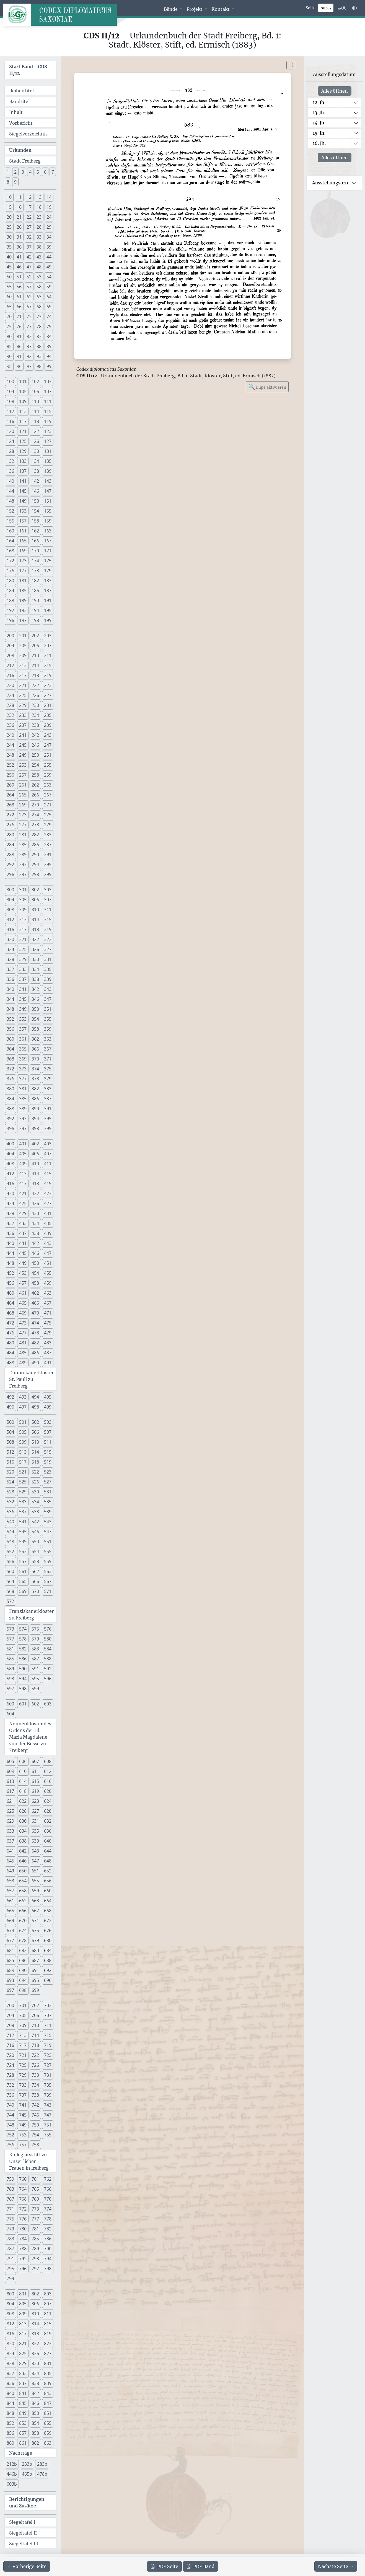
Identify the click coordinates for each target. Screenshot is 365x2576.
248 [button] (10, 755)
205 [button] (23, 645)
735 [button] (47, 2085)
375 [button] (47, 1069)
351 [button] (47, 1009)
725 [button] (23, 2065)
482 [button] (35, 1343)
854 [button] (35, 2423)
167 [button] (47, 541)
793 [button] (35, 2259)
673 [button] (10, 1930)
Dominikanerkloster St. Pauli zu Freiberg (31, 1379)
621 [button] (10, 1801)
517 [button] (23, 1462)
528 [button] (10, 1492)
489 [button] (23, 1363)
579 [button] (35, 1639)
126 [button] (35, 441)
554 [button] (35, 1551)
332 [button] (10, 969)
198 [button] (35, 620)
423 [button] (47, 1193)
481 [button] (23, 1343)
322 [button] (35, 939)
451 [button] (47, 1263)
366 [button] (35, 1049)
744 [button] (10, 2115)
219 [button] (47, 675)
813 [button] (23, 2324)
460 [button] (10, 1293)
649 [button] (10, 1871)
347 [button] (47, 999)
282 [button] (35, 835)
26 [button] (19, 227)
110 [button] (35, 401)
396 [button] (10, 1128)
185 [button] (23, 590)
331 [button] (47, 959)
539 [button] (47, 1512)
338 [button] (35, 979)
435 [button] (47, 1223)
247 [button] (47, 745)
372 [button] (10, 1069)
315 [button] (47, 919)
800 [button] (10, 2294)
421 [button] (23, 1193)
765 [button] (35, 2189)
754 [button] (35, 2135)
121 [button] (23, 431)
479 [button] (47, 1333)
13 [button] (39, 197)
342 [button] (35, 989)
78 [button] (39, 326)
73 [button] (39, 316)
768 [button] (23, 2199)
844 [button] (10, 2403)
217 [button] (23, 675)
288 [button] (10, 854)
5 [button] (38, 172)
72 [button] (29, 316)
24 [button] (48, 217)
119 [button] (47, 421)
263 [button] (47, 785)
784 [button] (23, 2239)
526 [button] (35, 1482)
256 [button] (10, 775)
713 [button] (23, 2035)
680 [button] (47, 1940)
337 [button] (23, 979)
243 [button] (47, 735)
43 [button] (39, 257)
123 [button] (47, 431)
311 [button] (47, 909)
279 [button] (47, 825)
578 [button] (23, 1639)
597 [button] (10, 1689)
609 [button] (10, 1771)
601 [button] (23, 1704)
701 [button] (23, 2005)
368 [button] (10, 1059)
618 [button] (23, 1791)
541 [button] (23, 1522)
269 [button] (23, 805)
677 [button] (10, 1940)
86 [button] (19, 346)
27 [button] (29, 227)
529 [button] (23, 1492)
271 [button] (47, 805)
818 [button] (35, 2334)
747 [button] (47, 2115)
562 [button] (35, 1571)
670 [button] (23, 1920)
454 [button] (35, 1273)
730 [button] (35, 2075)
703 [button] (47, 2005)
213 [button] (23, 665)
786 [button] (47, 2239)
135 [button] (47, 461)
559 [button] (47, 1561)
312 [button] (10, 919)
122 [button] (35, 431)
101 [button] (23, 381)
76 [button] (19, 326)
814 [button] (35, 2324)
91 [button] (19, 356)
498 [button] (35, 1407)
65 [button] (9, 307)
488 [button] (10, 1363)
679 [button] (35, 1940)
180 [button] (10, 581)
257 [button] (23, 775)
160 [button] (10, 531)
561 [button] (23, 1571)
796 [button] (23, 2269)
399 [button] (47, 1128)
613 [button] (10, 1781)
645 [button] (10, 1861)
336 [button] (10, 979)
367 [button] (47, 1049)
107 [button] (47, 391)
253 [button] (23, 765)
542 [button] (35, 1522)
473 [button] (23, 1323)
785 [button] (35, 2239)
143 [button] (47, 481)
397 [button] (23, 1128)
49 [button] (48, 267)
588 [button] (47, 1659)
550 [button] (35, 1541)
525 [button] (23, 1482)
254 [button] (35, 765)
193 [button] (23, 610)
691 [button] (35, 1970)
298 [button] (35, 874)
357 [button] (23, 1029)
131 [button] (47, 451)
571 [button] (47, 1591)
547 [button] (47, 1532)
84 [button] (48, 336)
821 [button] (23, 2343)
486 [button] (35, 1353)
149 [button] (23, 501)
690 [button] (23, 1970)
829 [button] (23, 2363)
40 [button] (9, 257)
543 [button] (47, 1522)
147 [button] (47, 491)
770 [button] (47, 2199)
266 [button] (35, 795)
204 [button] (10, 645)
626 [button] (23, 1811)
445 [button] (23, 1253)
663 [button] (35, 1901)
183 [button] (47, 581)
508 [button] (10, 1442)
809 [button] (23, 2314)
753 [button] (23, 2135)
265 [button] (23, 795)
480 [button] (10, 1343)
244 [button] (10, 745)
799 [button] (10, 2278)
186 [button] (35, 590)
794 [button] (47, 2259)
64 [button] (48, 297)
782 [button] (47, 2229)
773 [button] (35, 2209)
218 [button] (35, 675)
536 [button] (10, 1512)
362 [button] (35, 1039)
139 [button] (47, 471)
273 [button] (23, 815)
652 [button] (47, 1871)
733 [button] (23, 2085)
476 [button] (10, 1333)
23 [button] (39, 217)
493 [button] (23, 1397)
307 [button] (47, 900)
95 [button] (9, 366)
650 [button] (23, 1871)
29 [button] (48, 227)
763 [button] (10, 2189)
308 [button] (10, 909)
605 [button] (10, 1761)
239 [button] (47, 725)
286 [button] (35, 845)
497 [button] (23, 1407)
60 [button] (9, 297)
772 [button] (23, 2209)
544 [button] (10, 1532)
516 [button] (10, 1462)
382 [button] (35, 1089)
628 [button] (47, 1811)
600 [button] (10, 1704)
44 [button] (48, 257)
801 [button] (23, 2294)
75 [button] (9, 326)
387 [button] (47, 1099)
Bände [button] (171, 9)
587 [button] (35, 1659)
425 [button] (23, 1203)
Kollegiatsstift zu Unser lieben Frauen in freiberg (29, 2161)
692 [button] (47, 1970)
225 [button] (23, 695)
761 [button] (35, 2179)
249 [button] (23, 755)
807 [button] (47, 2304)
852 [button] (10, 2423)
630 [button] (23, 1821)
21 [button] (19, 217)
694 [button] (23, 1980)
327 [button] (47, 949)
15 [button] (9, 207)
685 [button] (10, 1960)
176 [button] (10, 571)
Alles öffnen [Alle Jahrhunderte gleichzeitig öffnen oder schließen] (334, 91)
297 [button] (23, 874)
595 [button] (35, 1679)
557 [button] (23, 1561)
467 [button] (47, 1303)
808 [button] (10, 2314)
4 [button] (30, 172)
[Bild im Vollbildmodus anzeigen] (290, 65)
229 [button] (23, 705)
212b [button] (12, 2464)
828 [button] (10, 2363)
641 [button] (10, 1851)
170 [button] (35, 551)
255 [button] (47, 765)
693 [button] (10, 1980)
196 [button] (10, 620)
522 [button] (35, 1472)
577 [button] (10, 1639)
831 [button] (47, 2363)
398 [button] (35, 1128)
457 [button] (23, 1283)
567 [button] (47, 1581)
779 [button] (10, 2229)
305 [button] (23, 900)
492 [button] (10, 1397)
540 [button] (10, 1522)
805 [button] (23, 2304)
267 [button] (47, 795)
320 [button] (10, 939)
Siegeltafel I (22, 2522)
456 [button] (10, 1283)
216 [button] (10, 675)
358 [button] (35, 1029)
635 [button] (35, 1831)
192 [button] (10, 610)
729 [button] (23, 2075)
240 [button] (10, 735)
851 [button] (47, 2413)
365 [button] (23, 1049)
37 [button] (29, 247)
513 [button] (23, 1452)
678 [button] (23, 1940)
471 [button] (47, 1313)
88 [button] (39, 346)
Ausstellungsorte (331, 183)
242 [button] (35, 735)
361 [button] (23, 1039)
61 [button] (19, 297)
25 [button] (9, 227)
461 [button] (23, 1293)
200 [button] (10, 636)
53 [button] (39, 277)
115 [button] (47, 411)
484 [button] (10, 1353)
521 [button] (23, 1472)
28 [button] (39, 227)
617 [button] (10, 1791)
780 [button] (23, 2229)
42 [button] (29, 257)
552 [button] (10, 1551)
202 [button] (35, 636)
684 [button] (47, 1950)
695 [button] (35, 1980)
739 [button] (47, 2095)
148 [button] (10, 501)
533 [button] (23, 1502)
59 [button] (48, 287)
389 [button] (23, 1109)
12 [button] (29, 197)
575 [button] (35, 1629)
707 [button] (47, 2015)
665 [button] (10, 1911)
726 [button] (35, 2065)
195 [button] (47, 610)
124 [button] (10, 441)
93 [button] (39, 356)
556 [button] (10, 1561)
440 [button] (10, 1243)
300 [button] (10, 890)
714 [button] (35, 2035)
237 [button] (23, 725)
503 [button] (47, 1422)
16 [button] (19, 207)
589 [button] (10, 1669)
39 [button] (48, 247)
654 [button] (23, 1881)
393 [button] (23, 1118)
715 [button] (47, 2035)
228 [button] (10, 705)
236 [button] (10, 725)
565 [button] (23, 1581)
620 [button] (47, 1791)
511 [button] (47, 1442)
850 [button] (35, 2413)
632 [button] (47, 1821)
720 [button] (10, 2055)
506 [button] (35, 1432)
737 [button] (23, 2095)
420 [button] (10, 1193)
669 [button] (10, 1920)
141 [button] (23, 481)
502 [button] (35, 1422)
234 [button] (35, 715)
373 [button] (23, 1069)
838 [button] (35, 2383)
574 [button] (23, 1629)
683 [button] (35, 1950)
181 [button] (23, 581)
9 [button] (15, 182)
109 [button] (23, 401)
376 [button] (10, 1079)
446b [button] (12, 2474)
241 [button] (23, 735)
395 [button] (47, 1118)
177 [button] (23, 571)
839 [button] (47, 2383)
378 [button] (35, 1079)
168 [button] (10, 551)
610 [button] (23, 1771)
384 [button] (10, 1099)
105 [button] (23, 391)
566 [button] (35, 1581)
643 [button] (35, 1851)
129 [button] (23, 451)
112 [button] (10, 411)
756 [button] (10, 2145)
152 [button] (10, 511)
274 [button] (35, 815)
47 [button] (29, 267)
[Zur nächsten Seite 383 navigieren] (335, 2566)
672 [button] (47, 1920)
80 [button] (9, 336)
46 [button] (19, 267)
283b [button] (42, 2464)
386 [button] (35, 1099)
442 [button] (35, 1243)
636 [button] (47, 1831)
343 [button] (47, 989)
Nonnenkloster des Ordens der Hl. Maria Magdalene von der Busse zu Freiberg (30, 1737)
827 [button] (47, 2353)
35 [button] (9, 247)
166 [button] (35, 541)
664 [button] (47, 1901)
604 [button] (10, 1714)
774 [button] (47, 2209)
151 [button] (47, 501)
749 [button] (23, 2125)
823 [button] (47, 2343)
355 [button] (47, 1019)
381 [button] (23, 1089)
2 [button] (15, 172)
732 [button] (10, 2085)
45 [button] (9, 267)
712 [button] (10, 2035)
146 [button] (35, 491)
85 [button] (9, 346)
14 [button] (48, 197)
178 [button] (35, 571)
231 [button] (47, 705)
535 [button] (47, 1502)
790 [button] (47, 2249)
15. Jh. (319, 133)
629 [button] (10, 1821)
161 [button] (23, 531)
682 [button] (23, 1950)
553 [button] (23, 1551)
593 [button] (10, 1679)
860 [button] (10, 2443)
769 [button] (35, 2199)
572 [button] (10, 1601)
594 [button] (23, 1679)
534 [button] (35, 1502)
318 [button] (35, 929)
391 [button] (47, 1109)
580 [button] (47, 1639)
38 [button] (39, 247)
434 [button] (35, 1223)
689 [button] (10, 1970)
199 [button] (47, 620)
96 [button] (19, 366)
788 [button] (23, 2249)
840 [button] (10, 2393)
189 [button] (23, 600)
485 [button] (23, 1353)
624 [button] (47, 1801)
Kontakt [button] (221, 9)
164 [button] (10, 541)
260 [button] (10, 785)
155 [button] (47, 511)
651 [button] (35, 1871)
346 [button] (35, 999)
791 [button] (10, 2259)
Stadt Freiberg (25, 161)
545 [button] (23, 1532)
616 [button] (47, 1781)
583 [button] (35, 1649)
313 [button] (23, 919)
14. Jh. (319, 123)
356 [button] (10, 1029)
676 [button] (47, 1930)
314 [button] (35, 919)
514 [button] (35, 1452)
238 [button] (35, 725)
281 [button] (23, 835)
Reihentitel (21, 90)
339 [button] (47, 979)
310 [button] (35, 909)
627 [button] (35, 1811)
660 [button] (47, 1891)
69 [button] (48, 307)
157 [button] (23, 521)
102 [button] (35, 381)
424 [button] (10, 1203)
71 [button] (19, 316)
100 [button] (10, 381)
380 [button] (10, 1089)
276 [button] (10, 825)
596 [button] (47, 1679)
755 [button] (47, 2135)
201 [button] (23, 636)
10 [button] (9, 197)
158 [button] (35, 521)
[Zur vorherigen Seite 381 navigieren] (26, 2566)
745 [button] (23, 2115)
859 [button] (47, 2433)
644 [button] (47, 1851)
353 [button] (23, 1019)
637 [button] (10, 1841)
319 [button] (47, 929)
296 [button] (10, 874)
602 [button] (35, 1704)
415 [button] (47, 1174)
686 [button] (23, 1960)
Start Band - (28, 70)
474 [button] (35, 1323)
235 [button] (47, 715)
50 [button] (9, 277)
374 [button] (35, 1069)
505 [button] (23, 1432)
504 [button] (10, 1432)
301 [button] (23, 890)
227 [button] (47, 695)
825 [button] (23, 2353)
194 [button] (35, 610)
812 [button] (10, 2324)
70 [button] (9, 316)
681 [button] (10, 1950)
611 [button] (35, 1771)
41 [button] (19, 257)
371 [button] (47, 1059)
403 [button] (47, 1144)
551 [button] (47, 1541)
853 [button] (23, 2423)
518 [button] (35, 1462)
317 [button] (23, 929)
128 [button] (10, 451)
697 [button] (10, 1990)
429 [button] (23, 1213)
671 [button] (35, 1920)
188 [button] (10, 600)
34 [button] (48, 237)
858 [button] (35, 2433)
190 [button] (35, 600)
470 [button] (35, 1313)
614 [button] (23, 1781)
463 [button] (47, 1293)
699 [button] (35, 1990)
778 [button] (47, 2219)
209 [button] (23, 655)
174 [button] (35, 561)
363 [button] (47, 1039)
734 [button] (35, 2085)
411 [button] (47, 1164)
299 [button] (47, 874)
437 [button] (23, 1233)
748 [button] (10, 2125)
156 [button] (10, 521)
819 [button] (47, 2334)
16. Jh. (319, 143)
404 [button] (10, 1154)
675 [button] (35, 1930)
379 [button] (47, 1079)
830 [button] (35, 2363)
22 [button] (29, 217)
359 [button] (47, 1029)
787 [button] (10, 2249)
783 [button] (10, 2239)
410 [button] (35, 1164)
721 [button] (23, 2055)
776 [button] (23, 2219)
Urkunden (20, 150)
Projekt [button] (195, 9)
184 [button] (10, 590)
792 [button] (23, 2259)
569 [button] (23, 1591)
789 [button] (35, 2249)
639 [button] (35, 1841)
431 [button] (47, 1213)
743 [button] (47, 2105)
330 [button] (35, 959)
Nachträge (20, 2453)
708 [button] (10, 2025)
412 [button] (10, 1174)
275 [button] (47, 815)
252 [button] (10, 765)
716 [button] (10, 2045)
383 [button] (47, 1089)
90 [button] (9, 356)
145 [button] (23, 491)
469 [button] (23, 1313)
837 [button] (23, 2383)
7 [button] (52, 172)
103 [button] (47, 381)
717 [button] (23, 2045)
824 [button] (10, 2353)
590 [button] (23, 1669)
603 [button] (47, 1704)
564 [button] (10, 1581)
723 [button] (47, 2055)
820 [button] (10, 2343)
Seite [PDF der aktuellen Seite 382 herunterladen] (164, 2566)
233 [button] (23, 715)
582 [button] (23, 1649)
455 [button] (47, 1273)
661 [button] (10, 1901)
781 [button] (35, 2229)
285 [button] (23, 845)
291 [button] (47, 854)
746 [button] (35, 2115)
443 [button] (47, 1243)
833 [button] (23, 2373)
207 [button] (47, 645)
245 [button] (23, 745)
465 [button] (23, 1303)
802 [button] (35, 2294)
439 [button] (47, 1233)
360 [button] (10, 1039)
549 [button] (23, 1541)
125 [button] (23, 441)
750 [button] (35, 2125)
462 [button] (35, 1293)
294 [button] (35, 864)
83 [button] (39, 336)
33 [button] (39, 237)
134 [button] (35, 461)
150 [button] (35, 501)
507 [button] (47, 1432)
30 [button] (9, 237)
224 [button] (10, 695)
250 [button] (35, 755)
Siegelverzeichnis (28, 134)
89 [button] (48, 346)
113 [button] (23, 411)
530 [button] (35, 1492)
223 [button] (47, 685)
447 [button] (47, 1253)
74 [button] (48, 316)
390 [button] (35, 1109)
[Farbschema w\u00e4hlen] (354, 8)
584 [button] (47, 1649)
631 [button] (35, 1821)
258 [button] (35, 775)
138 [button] (35, 471)
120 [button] (10, 431)
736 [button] (10, 2095)
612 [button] (47, 1771)
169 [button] (23, 551)
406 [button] (35, 1154)
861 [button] (23, 2443)
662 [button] (23, 1901)
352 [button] (10, 1019)
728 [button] (10, 2075)
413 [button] (23, 1174)
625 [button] (10, 1811)
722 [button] (35, 2055)
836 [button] (10, 2383)
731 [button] (47, 2075)
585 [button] (10, 1659)
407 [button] (47, 1154)
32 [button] (29, 237)
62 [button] (29, 297)
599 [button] (35, 1689)
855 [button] (47, 2423)
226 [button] (35, 695)
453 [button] (23, 1273)
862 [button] (35, 2443)
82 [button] (29, 336)
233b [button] (27, 2464)
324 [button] (10, 949)
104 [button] (10, 391)
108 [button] (10, 401)
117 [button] (23, 421)
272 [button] (10, 815)
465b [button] (27, 2474)
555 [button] (47, 1551)
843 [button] (47, 2393)
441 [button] (23, 1243)
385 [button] (23, 1099)
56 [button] (19, 287)
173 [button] (23, 561)
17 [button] (29, 207)
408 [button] (10, 1164)
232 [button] (10, 715)
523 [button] (47, 1472)
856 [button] (10, 2433)
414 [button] (35, 1174)
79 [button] (48, 326)
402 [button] (35, 1144)
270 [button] (35, 805)
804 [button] (10, 2304)
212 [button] (10, 665)
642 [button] (23, 1851)
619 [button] (35, 1791)
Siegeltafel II (23, 2533)
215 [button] (47, 665)
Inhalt (16, 112)
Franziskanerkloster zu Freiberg (31, 1614)
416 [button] (10, 1183)
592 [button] (47, 1669)
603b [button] (12, 2484)
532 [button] (10, 1502)
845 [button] (23, 2403)
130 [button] (35, 451)
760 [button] (23, 2179)
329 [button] (23, 959)
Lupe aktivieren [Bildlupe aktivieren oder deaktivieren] (267, 386)
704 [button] (10, 2015)
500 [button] (10, 1422)
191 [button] (47, 600)
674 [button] (23, 1930)
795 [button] (10, 2269)
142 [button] (35, 481)
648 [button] (47, 1861)
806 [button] (35, 2304)
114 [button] (35, 411)
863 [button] (47, 2443)
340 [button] (10, 989)
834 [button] (35, 2373)
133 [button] (23, 461)
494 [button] (35, 1397)
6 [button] (45, 172)
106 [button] (35, 391)
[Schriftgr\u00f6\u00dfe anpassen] (342, 8)
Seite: (311, 7)
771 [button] (10, 2209)
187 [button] (47, 590)
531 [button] (47, 1492)
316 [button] (10, 929)
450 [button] (35, 1263)
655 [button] (35, 1881)
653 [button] (10, 1881)
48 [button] (39, 267)
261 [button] (23, 785)
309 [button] (23, 909)
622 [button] (23, 1801)
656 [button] (47, 1881)
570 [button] (35, 1591)
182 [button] (35, 581)
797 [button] (35, 2269)
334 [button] (35, 969)
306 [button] (35, 900)
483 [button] (47, 1343)
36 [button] (19, 247)
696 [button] (47, 1980)
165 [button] (23, 541)
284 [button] (10, 845)
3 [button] (23, 172)
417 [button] (23, 1183)
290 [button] (35, 854)
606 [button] (23, 1761)
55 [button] (9, 287)
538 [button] (35, 1512)
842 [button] (35, 2393)
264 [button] (10, 795)
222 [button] (35, 685)
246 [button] (35, 745)
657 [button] (10, 1891)
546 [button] (35, 1532)
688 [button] (47, 1960)
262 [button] (35, 785)
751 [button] (47, 2125)
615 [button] (35, 1781)
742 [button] (35, 2105)
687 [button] (35, 1960)
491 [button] (47, 1363)
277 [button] (23, 825)
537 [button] (23, 1512)
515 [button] (47, 1452)
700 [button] (10, 2005)
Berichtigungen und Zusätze (26, 2502)
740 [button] (10, 2105)
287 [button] (47, 845)
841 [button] (23, 2393)
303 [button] (47, 890)
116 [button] (10, 421)
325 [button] (23, 949)
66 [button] (19, 307)
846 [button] (35, 2403)
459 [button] (47, 1283)
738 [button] (35, 2095)
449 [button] (23, 1263)
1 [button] (8, 172)
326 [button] (35, 949)
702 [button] (35, 2005)
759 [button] (10, 2179)
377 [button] (23, 1079)
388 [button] (10, 1109)
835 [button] (47, 2373)
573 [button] (10, 1629)
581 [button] (10, 1649)
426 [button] (35, 1203)
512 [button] (10, 1452)
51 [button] (19, 277)
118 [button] (35, 421)
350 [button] (35, 1009)
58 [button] (39, 287)
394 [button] (35, 1118)
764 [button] (23, 2189)
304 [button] (10, 900)
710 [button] (35, 2025)
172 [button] (10, 561)
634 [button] (23, 1831)
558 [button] (35, 1561)
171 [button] (47, 551)
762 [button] (47, 2179)
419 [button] (47, 1183)
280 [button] (10, 835)
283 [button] (47, 835)
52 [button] (29, 277)
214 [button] (35, 665)
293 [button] (23, 864)
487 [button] (47, 1353)
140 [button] (10, 481)
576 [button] (47, 1629)
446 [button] (35, 1253)
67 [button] (29, 307)
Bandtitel (19, 101)
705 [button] (23, 2015)
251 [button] (47, 755)
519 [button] (47, 1462)
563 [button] (47, 1571)
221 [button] (23, 685)
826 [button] (35, 2353)
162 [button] (35, 531)
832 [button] (10, 2373)
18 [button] (39, 207)
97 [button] (29, 366)
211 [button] (47, 655)
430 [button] (35, 1213)
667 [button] (35, 1911)
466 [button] (35, 1303)
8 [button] (8, 182)
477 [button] (23, 1333)
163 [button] (47, 531)
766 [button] (47, 2189)
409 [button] (23, 1164)
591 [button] (35, 1669)
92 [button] (29, 356)
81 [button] (19, 336)
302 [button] (35, 890)
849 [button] (23, 2413)
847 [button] (47, 2403)
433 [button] (23, 1223)
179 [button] (47, 571)
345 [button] (23, 999)
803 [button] (47, 2294)
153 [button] (23, 511)
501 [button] (23, 1422)
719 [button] (47, 2045)
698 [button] (23, 1990)
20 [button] (9, 217)
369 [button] (23, 1059)
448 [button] (10, 1263)
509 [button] (23, 1442)
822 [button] (35, 2343)
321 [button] (23, 939)
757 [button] (23, 2145)
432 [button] (10, 1223)
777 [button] (35, 2219)
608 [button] (47, 1761)
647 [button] (35, 1861)
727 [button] (47, 2065)
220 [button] (10, 685)
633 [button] (10, 1831)
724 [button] (10, 2065)
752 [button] (10, 2135)
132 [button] (10, 461)
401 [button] (23, 1144)
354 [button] (35, 1019)
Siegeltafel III (23, 2543)
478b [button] (42, 2474)
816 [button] (10, 2334)
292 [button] (10, 864)
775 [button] (10, 2219)
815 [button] (47, 2324)
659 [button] (35, 1891)
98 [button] (39, 366)
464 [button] (10, 1303)
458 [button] (35, 1283)
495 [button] (47, 1397)
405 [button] (23, 1154)
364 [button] (10, 1049)
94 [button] (48, 356)
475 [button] (47, 1323)
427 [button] (47, 1203)
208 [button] (10, 655)
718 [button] (35, 2045)
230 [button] (35, 705)
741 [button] (23, 2105)
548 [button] (10, 1541)
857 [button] (23, 2433)
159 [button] (47, 521)
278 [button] (35, 825)
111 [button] (47, 401)
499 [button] (47, 1407)
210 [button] (35, 655)
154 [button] (35, 511)
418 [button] (35, 1183)
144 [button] (10, 491)
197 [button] (23, 620)
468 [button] (10, 1313)
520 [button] (10, 1472)
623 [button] (35, 1801)
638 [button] (23, 1841)
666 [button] (23, 1911)
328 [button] (10, 959)
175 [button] (47, 561)
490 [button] (35, 1363)
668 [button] (47, 1911)
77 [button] (29, 326)
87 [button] (29, 346)
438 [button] (35, 1233)
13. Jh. (319, 112)
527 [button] (47, 1482)
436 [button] (10, 1233)
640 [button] (47, 1841)
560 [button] (10, 1571)
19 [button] (48, 207)
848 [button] (10, 2413)
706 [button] (35, 2015)
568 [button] (10, 1591)
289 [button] (23, 854)
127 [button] (47, 441)
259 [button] (47, 775)
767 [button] (10, 2199)
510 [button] (35, 1442)
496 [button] (10, 1407)
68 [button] (39, 307)
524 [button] (10, 1482)
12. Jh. (319, 102)
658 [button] (23, 1891)
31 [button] (19, 237)
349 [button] (23, 1009)
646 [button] (23, 1861)
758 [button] (35, 2145)
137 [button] (23, 471)
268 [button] (10, 805)
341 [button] (23, 989)
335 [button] (47, 969)
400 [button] (10, 1144)
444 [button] (10, 1253)
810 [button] (35, 2314)
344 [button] (10, 999)
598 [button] (23, 1689)
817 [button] (23, 2334)
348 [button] (10, 1009)
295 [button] (47, 864)
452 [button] (10, 1273)
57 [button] (29, 287)
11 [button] (19, 197)
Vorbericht (21, 123)
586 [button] (23, 1659)
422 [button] (35, 1193)
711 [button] (47, 2025)
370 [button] (35, 1059)
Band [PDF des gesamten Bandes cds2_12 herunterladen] (200, 2566)
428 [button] (10, 1213)
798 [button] (47, 2269)
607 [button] (35, 1761)
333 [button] (23, 969)
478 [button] (35, 1333)
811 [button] (47, 2314)
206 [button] (35, 645)
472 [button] (10, 1323)
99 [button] (48, 366)
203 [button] (47, 636)
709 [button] (23, 2025)
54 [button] (48, 277)
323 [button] (47, 939)
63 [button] (39, 297)
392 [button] (10, 1118)
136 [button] (10, 471)
